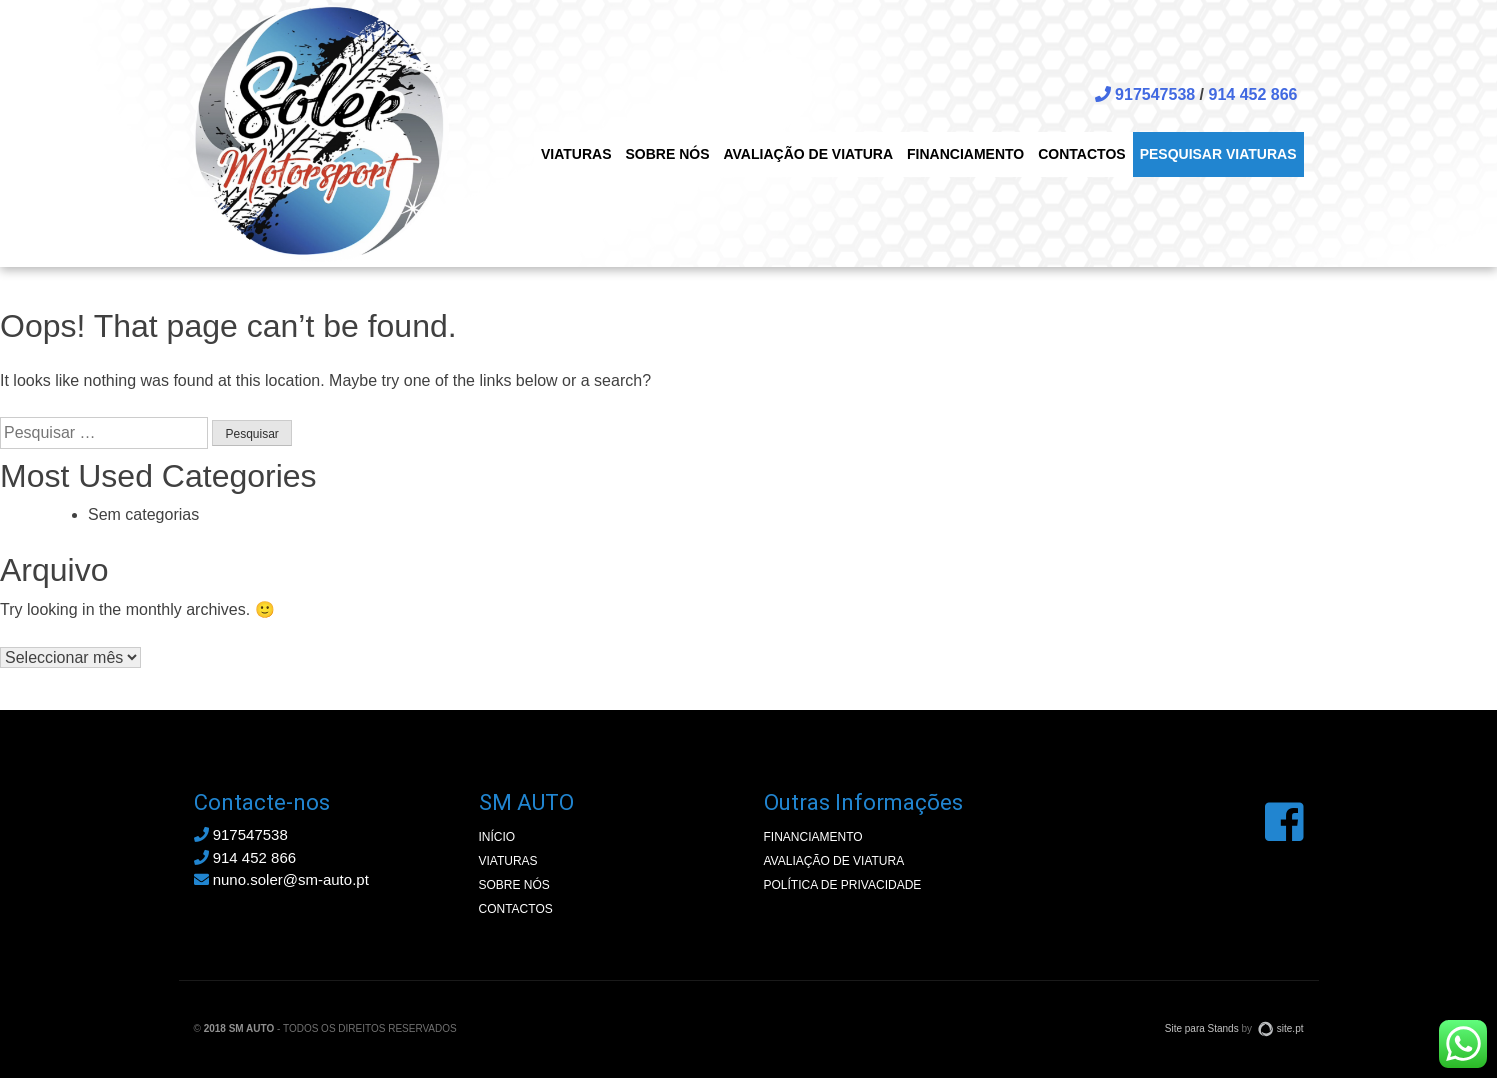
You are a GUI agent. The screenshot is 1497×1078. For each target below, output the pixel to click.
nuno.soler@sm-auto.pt (281, 879)
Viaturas (576, 154)
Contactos (1081, 154)
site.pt (1280, 1028)
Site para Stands (1202, 1028)
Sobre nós (667, 154)
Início (497, 837)
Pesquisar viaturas (1218, 154)
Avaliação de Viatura (809, 154)
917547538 (1145, 94)
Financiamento (965, 154)
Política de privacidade (843, 885)
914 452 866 (1253, 94)
